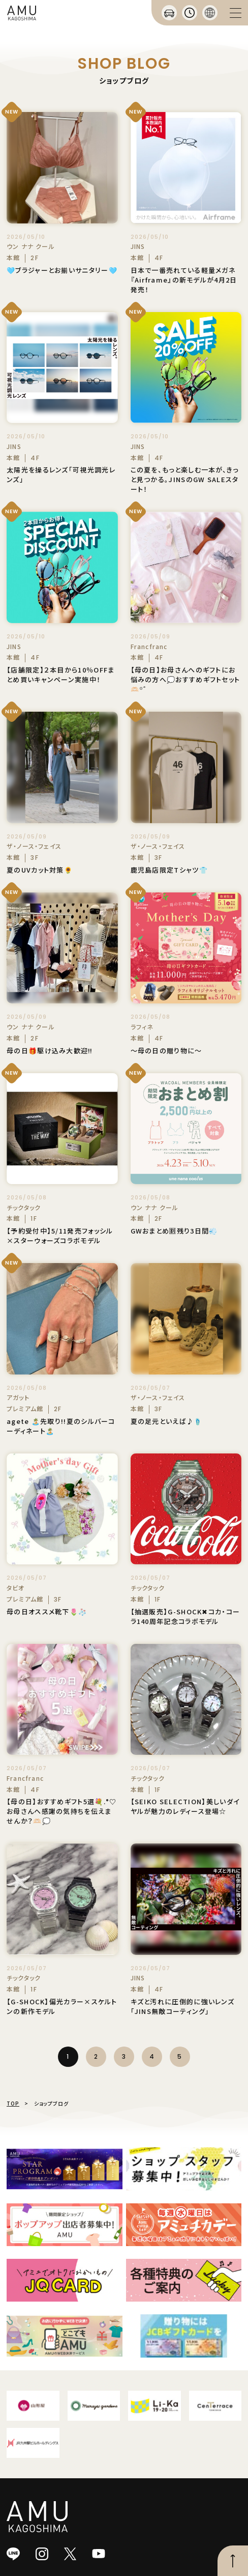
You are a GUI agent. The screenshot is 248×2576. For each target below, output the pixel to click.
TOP (13, 2103)
